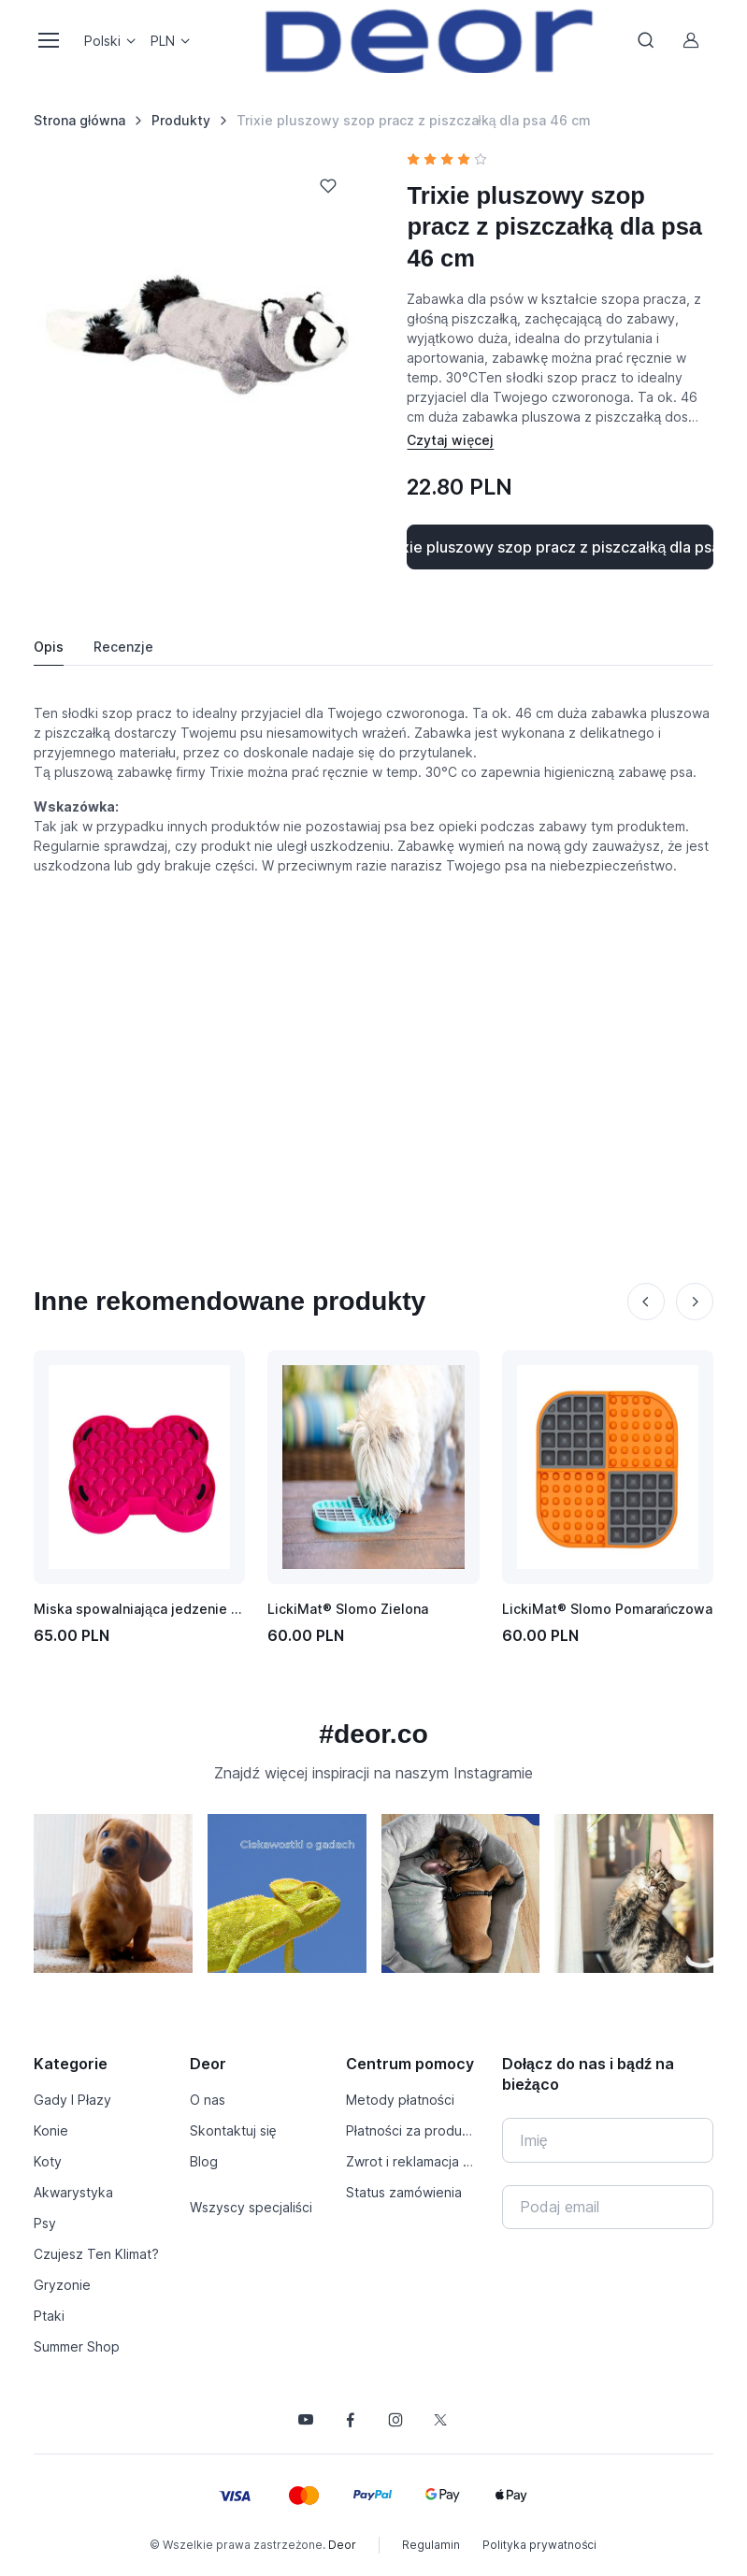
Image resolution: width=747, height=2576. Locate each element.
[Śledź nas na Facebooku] (350, 2420)
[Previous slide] (646, 1301)
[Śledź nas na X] (440, 2420)
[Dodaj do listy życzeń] (328, 186)
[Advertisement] (373, 1043)
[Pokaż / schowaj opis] (450, 440)
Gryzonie (62, 2285)
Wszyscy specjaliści (251, 2207)
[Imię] (607, 2140)
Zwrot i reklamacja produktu (413, 2161)
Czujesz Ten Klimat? (96, 2254)
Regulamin (431, 2545)
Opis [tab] (49, 647)
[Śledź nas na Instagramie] (395, 2420)
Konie (51, 2130)
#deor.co (373, 1734)
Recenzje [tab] (123, 647)
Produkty (180, 120)
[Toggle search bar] (646, 40)
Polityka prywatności (539, 2545)
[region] (373, 1901)
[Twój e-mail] (607, 2207)
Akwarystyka (73, 2192)
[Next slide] (694, 1301)
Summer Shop (77, 2346)
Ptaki (49, 2316)
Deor (342, 2545)
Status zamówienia (404, 2192)
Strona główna (79, 120)
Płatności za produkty (413, 2130)
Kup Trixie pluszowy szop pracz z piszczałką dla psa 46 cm (560, 547)
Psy (45, 2223)
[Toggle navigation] (48, 40)
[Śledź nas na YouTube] (305, 2420)
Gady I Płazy (72, 2100)
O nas (207, 2100)
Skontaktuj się (233, 2130)
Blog (204, 2161)
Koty (48, 2161)
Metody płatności (400, 2100)
